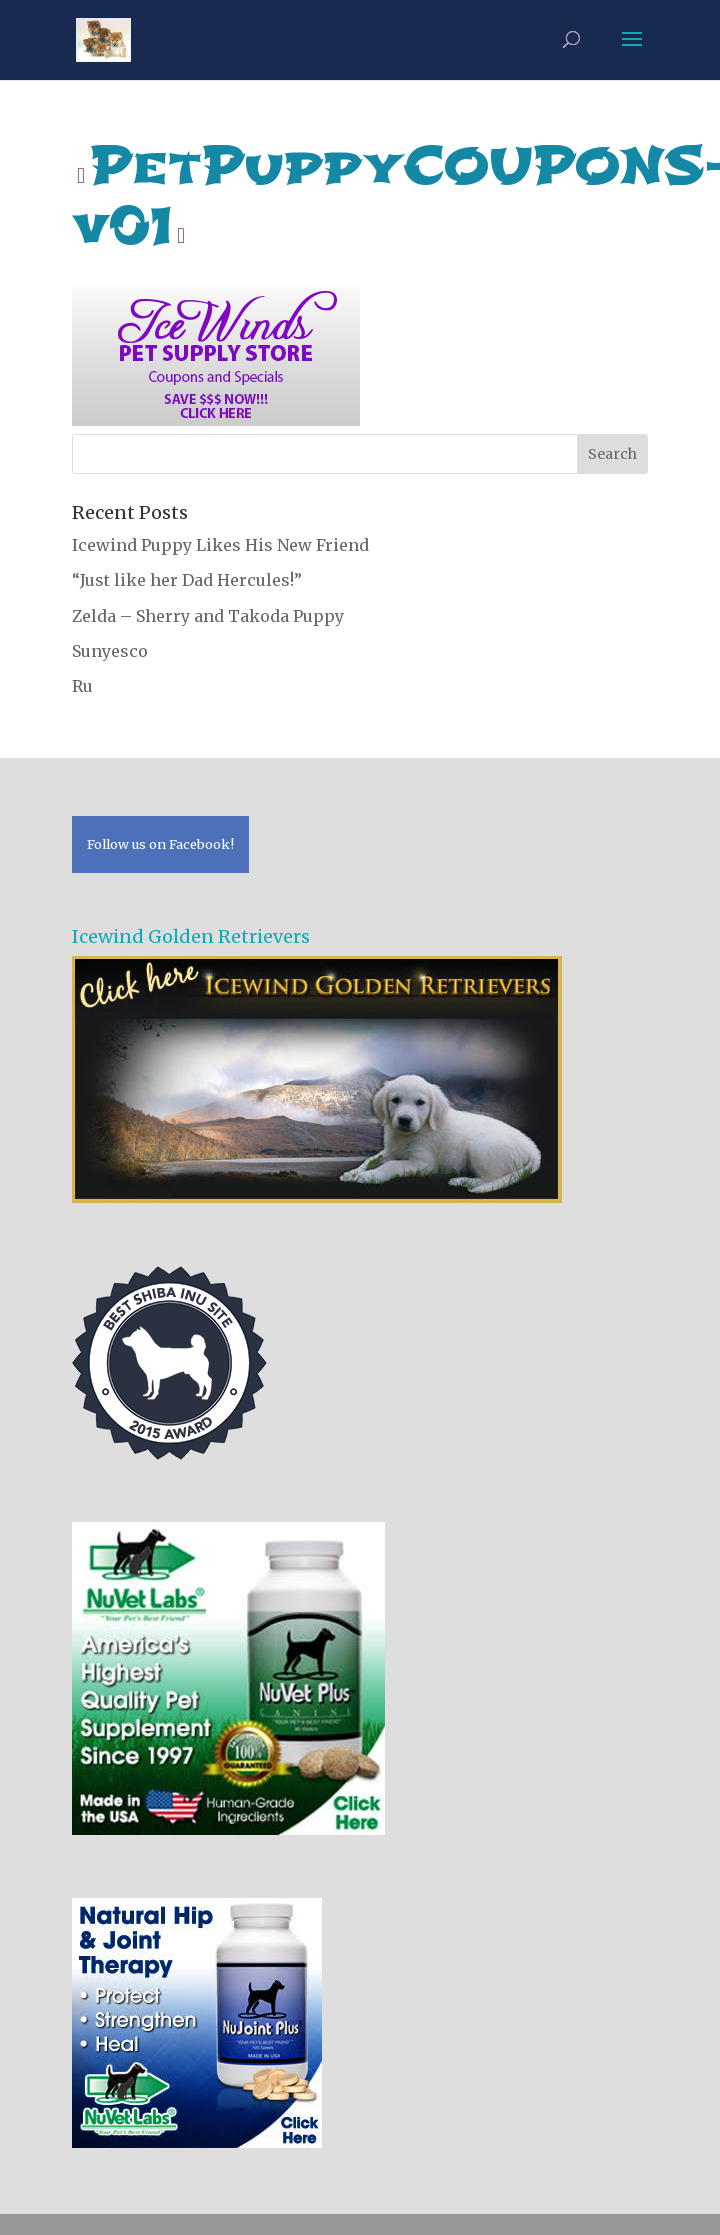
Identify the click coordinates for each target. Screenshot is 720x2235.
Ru (82, 686)
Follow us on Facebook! (160, 844)
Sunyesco (110, 651)
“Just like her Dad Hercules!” (187, 580)
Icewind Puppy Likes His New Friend (220, 545)
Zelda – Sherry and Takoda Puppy (208, 616)
